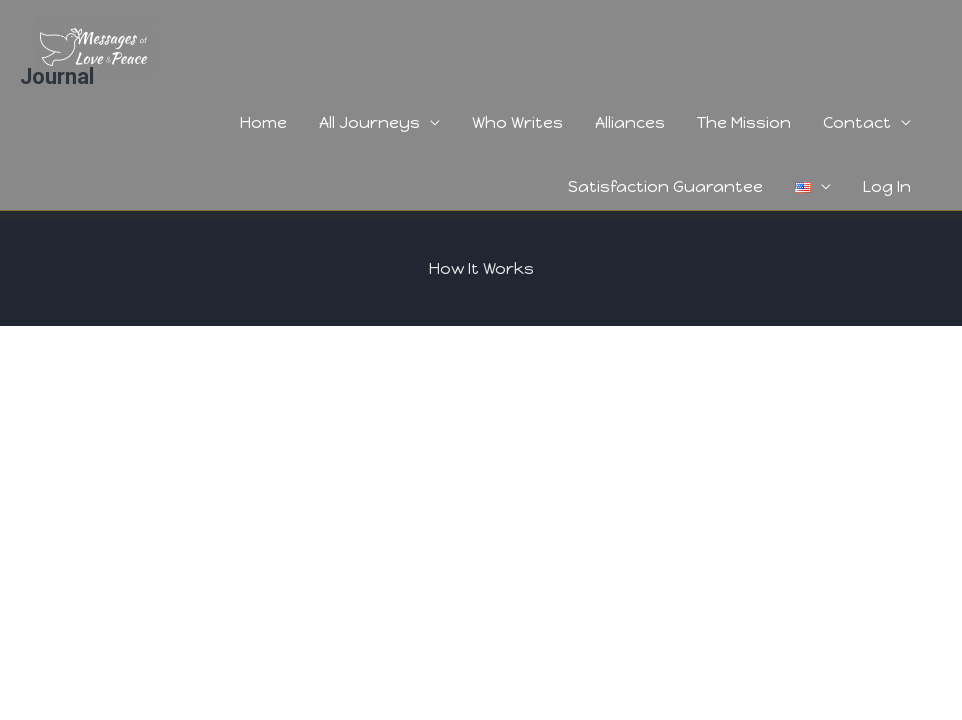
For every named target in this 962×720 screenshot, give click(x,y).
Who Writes (517, 122)
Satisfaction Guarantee (665, 186)
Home (263, 122)
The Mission (744, 122)
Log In (887, 186)
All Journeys (369, 122)
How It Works (481, 268)
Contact (857, 122)
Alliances (630, 122)
